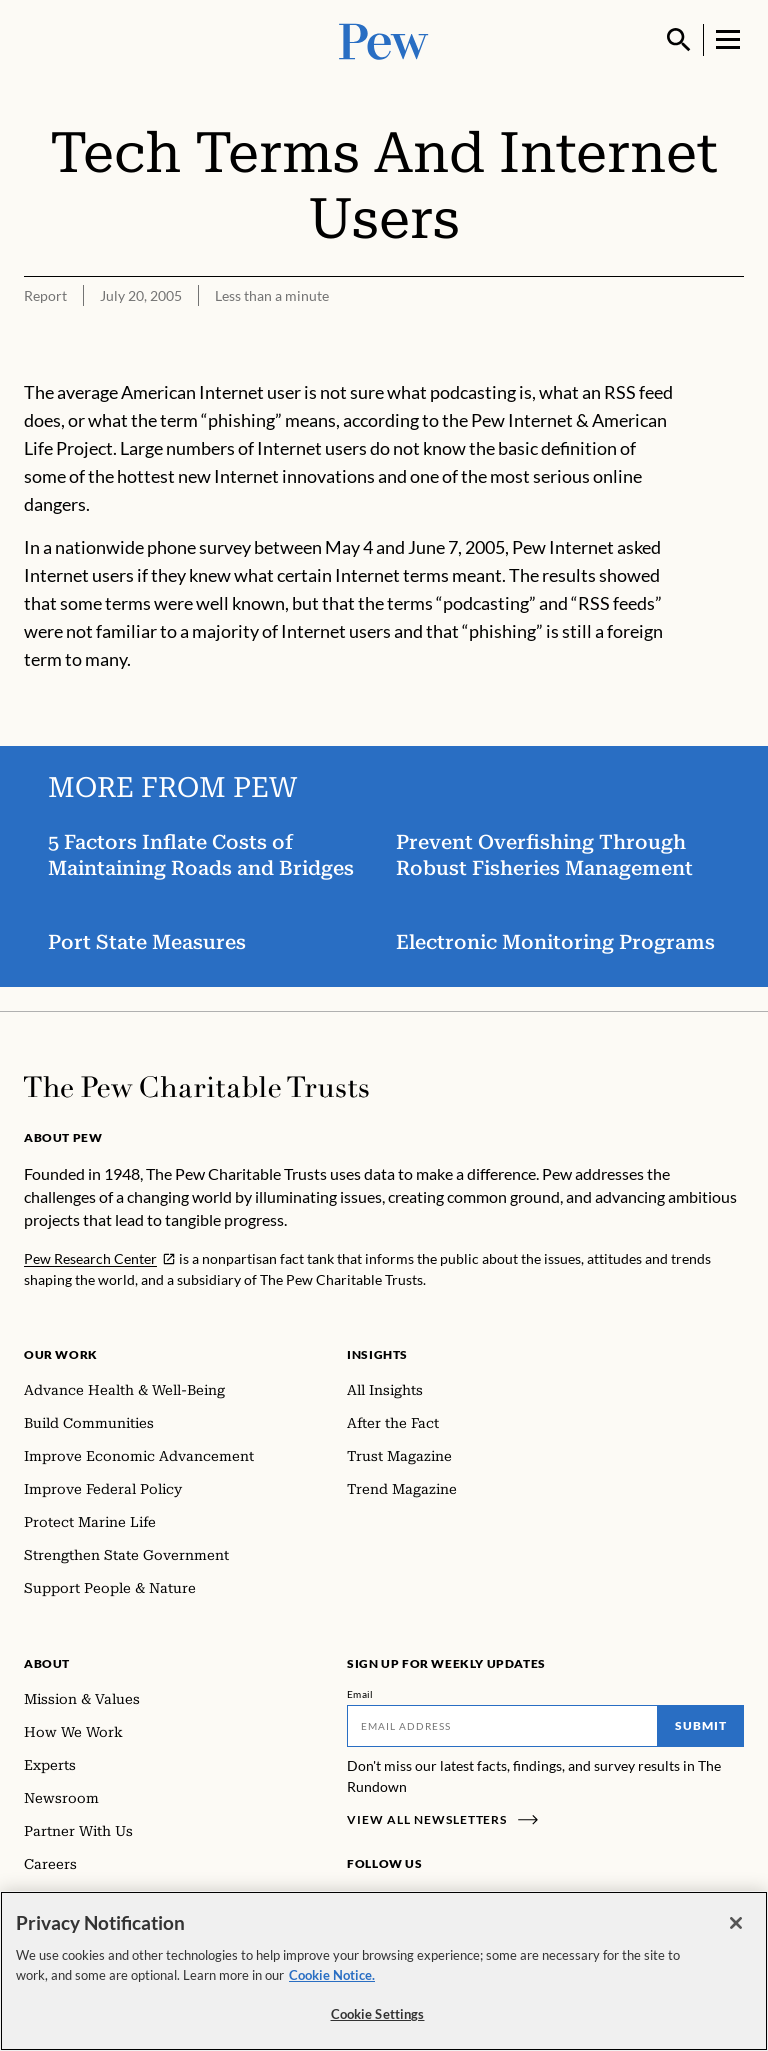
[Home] (196, 1087)
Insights (377, 1354)
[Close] (736, 1924)
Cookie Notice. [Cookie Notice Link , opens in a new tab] (332, 1975)
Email (360, 1694)
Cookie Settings (378, 2015)
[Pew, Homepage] (384, 39)
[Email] (502, 1726)
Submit (701, 1725)
